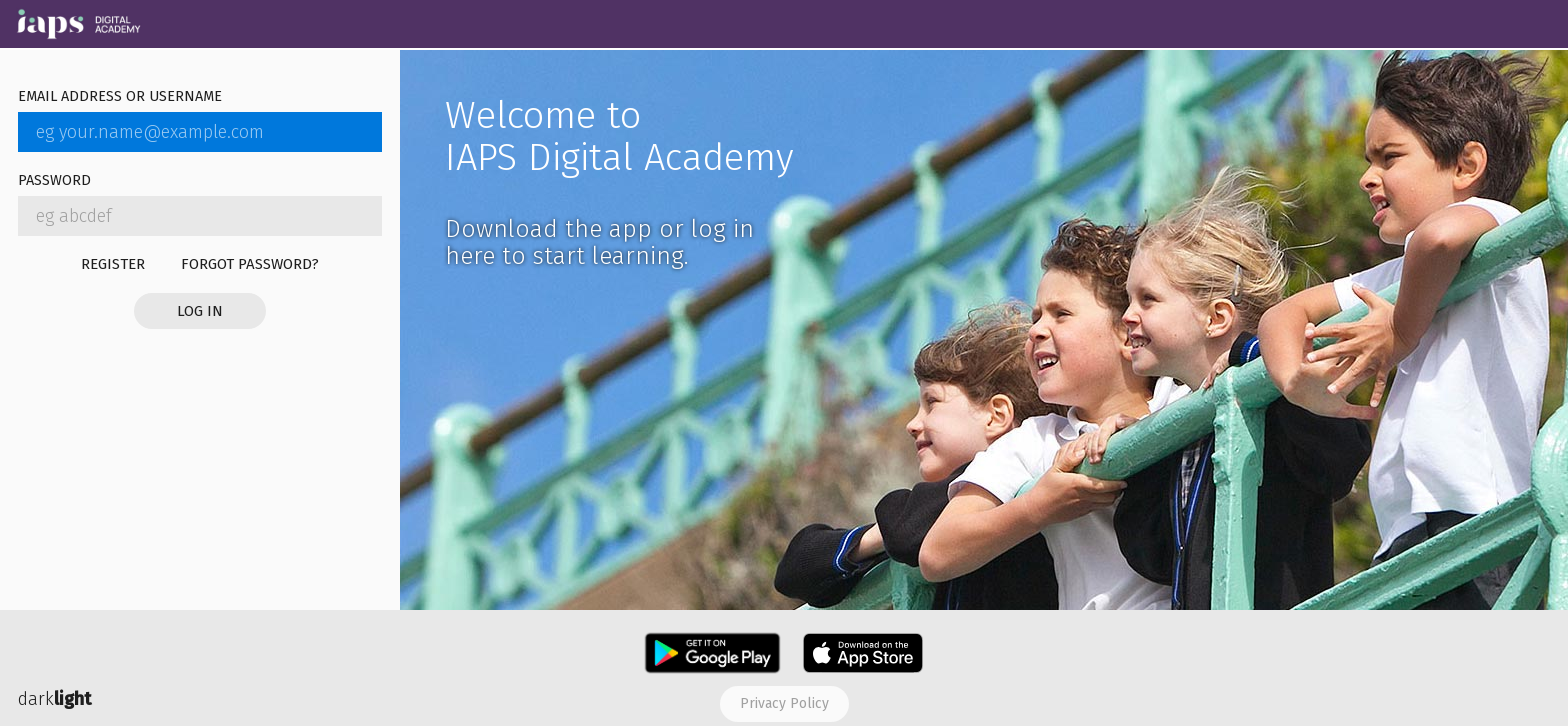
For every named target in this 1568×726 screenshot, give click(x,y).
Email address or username (120, 97)
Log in (200, 311)
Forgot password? (250, 264)
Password (54, 181)
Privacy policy (784, 703)
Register (113, 264)
